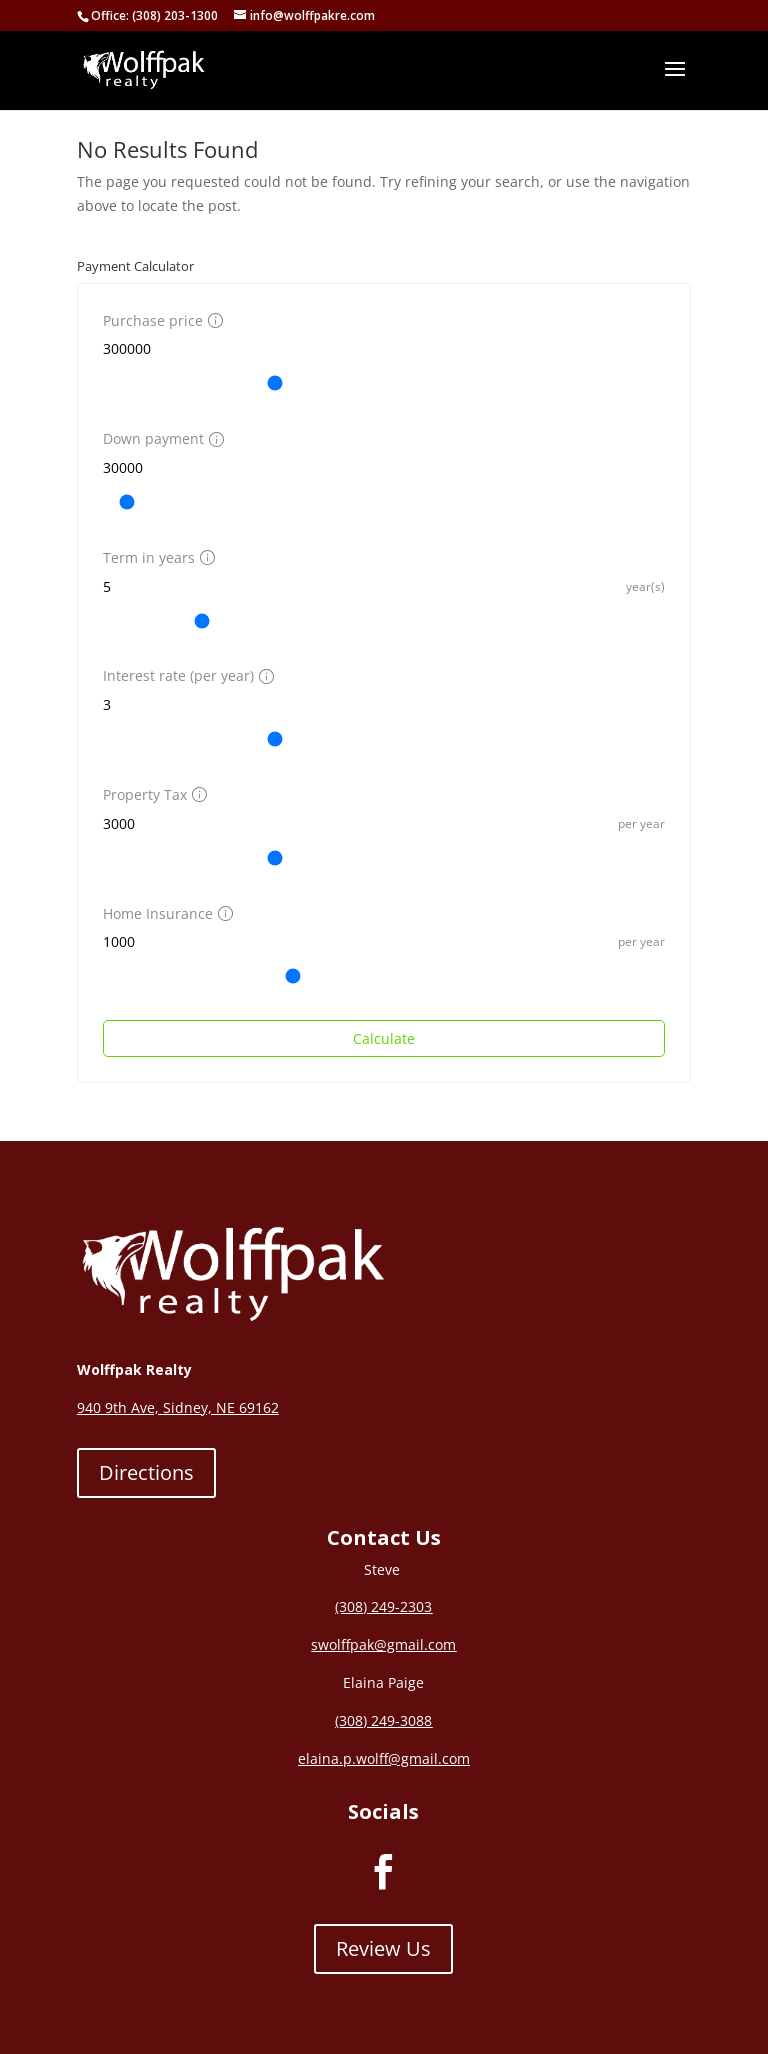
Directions (146, 1472)
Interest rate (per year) (186, 675)
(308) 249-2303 (383, 1606)
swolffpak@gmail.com (383, 1644)
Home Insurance (165, 913)
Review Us (383, 1948)
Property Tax (152, 794)
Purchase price (160, 320)
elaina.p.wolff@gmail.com (384, 1758)
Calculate (384, 1038)
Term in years (156, 557)
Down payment (161, 438)
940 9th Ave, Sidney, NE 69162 (178, 1407)
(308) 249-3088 (383, 1720)
